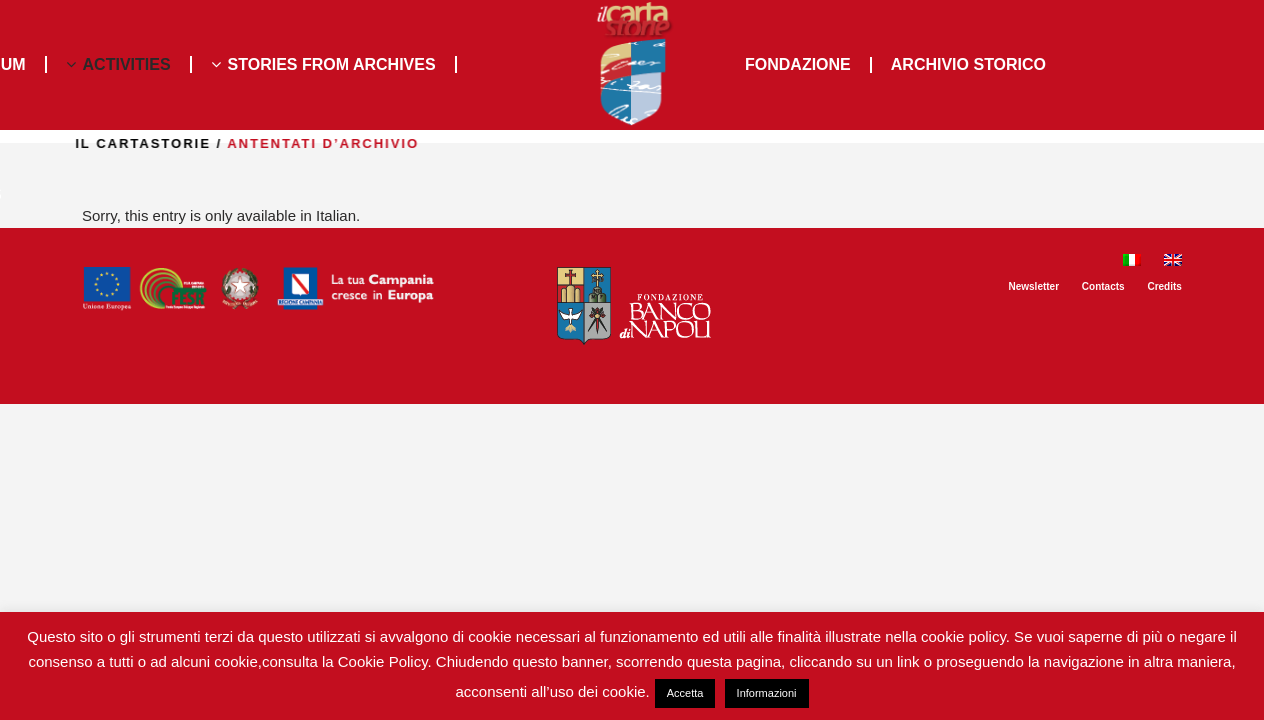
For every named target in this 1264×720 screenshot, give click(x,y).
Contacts (1103, 286)
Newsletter (1033, 286)
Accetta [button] (685, 693)
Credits (1164, 286)
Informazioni (767, 693)
